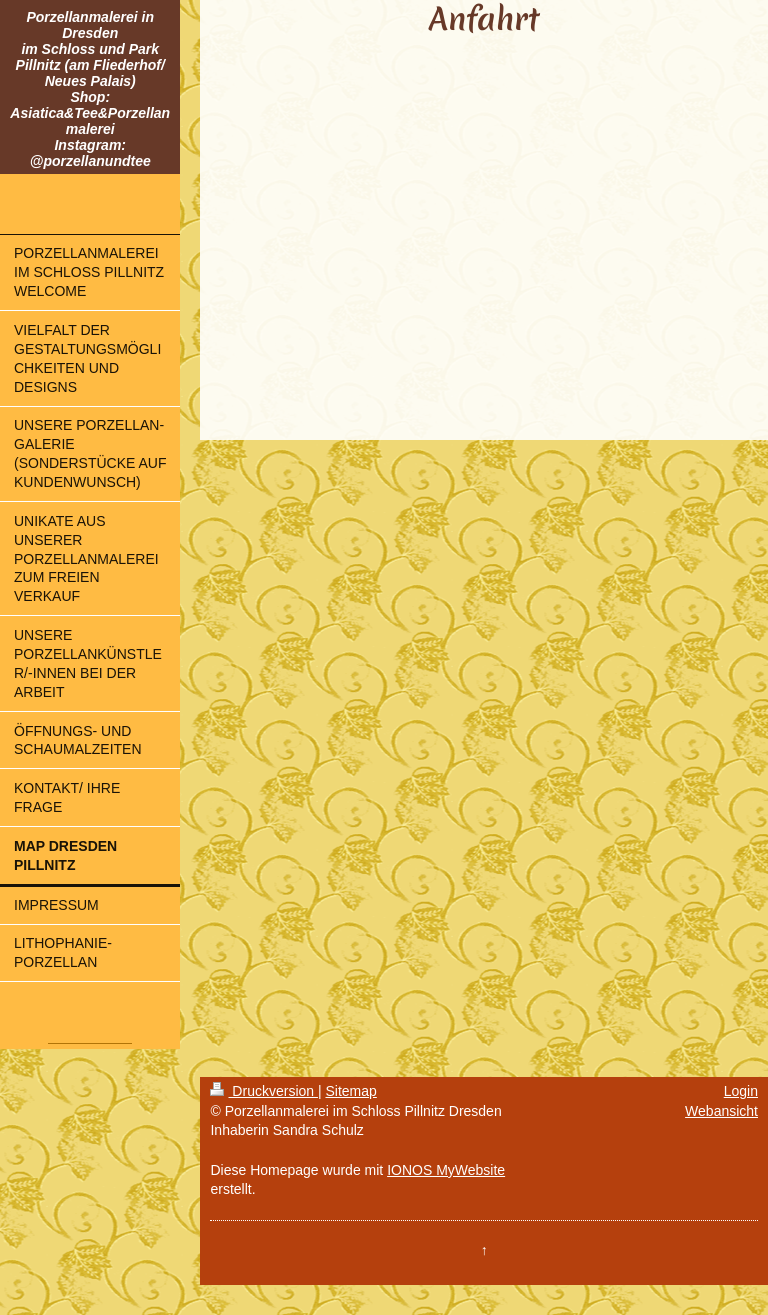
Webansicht (721, 1111)
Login (741, 1091)
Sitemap (350, 1091)
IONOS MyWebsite (446, 1170)
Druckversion (263, 1091)
